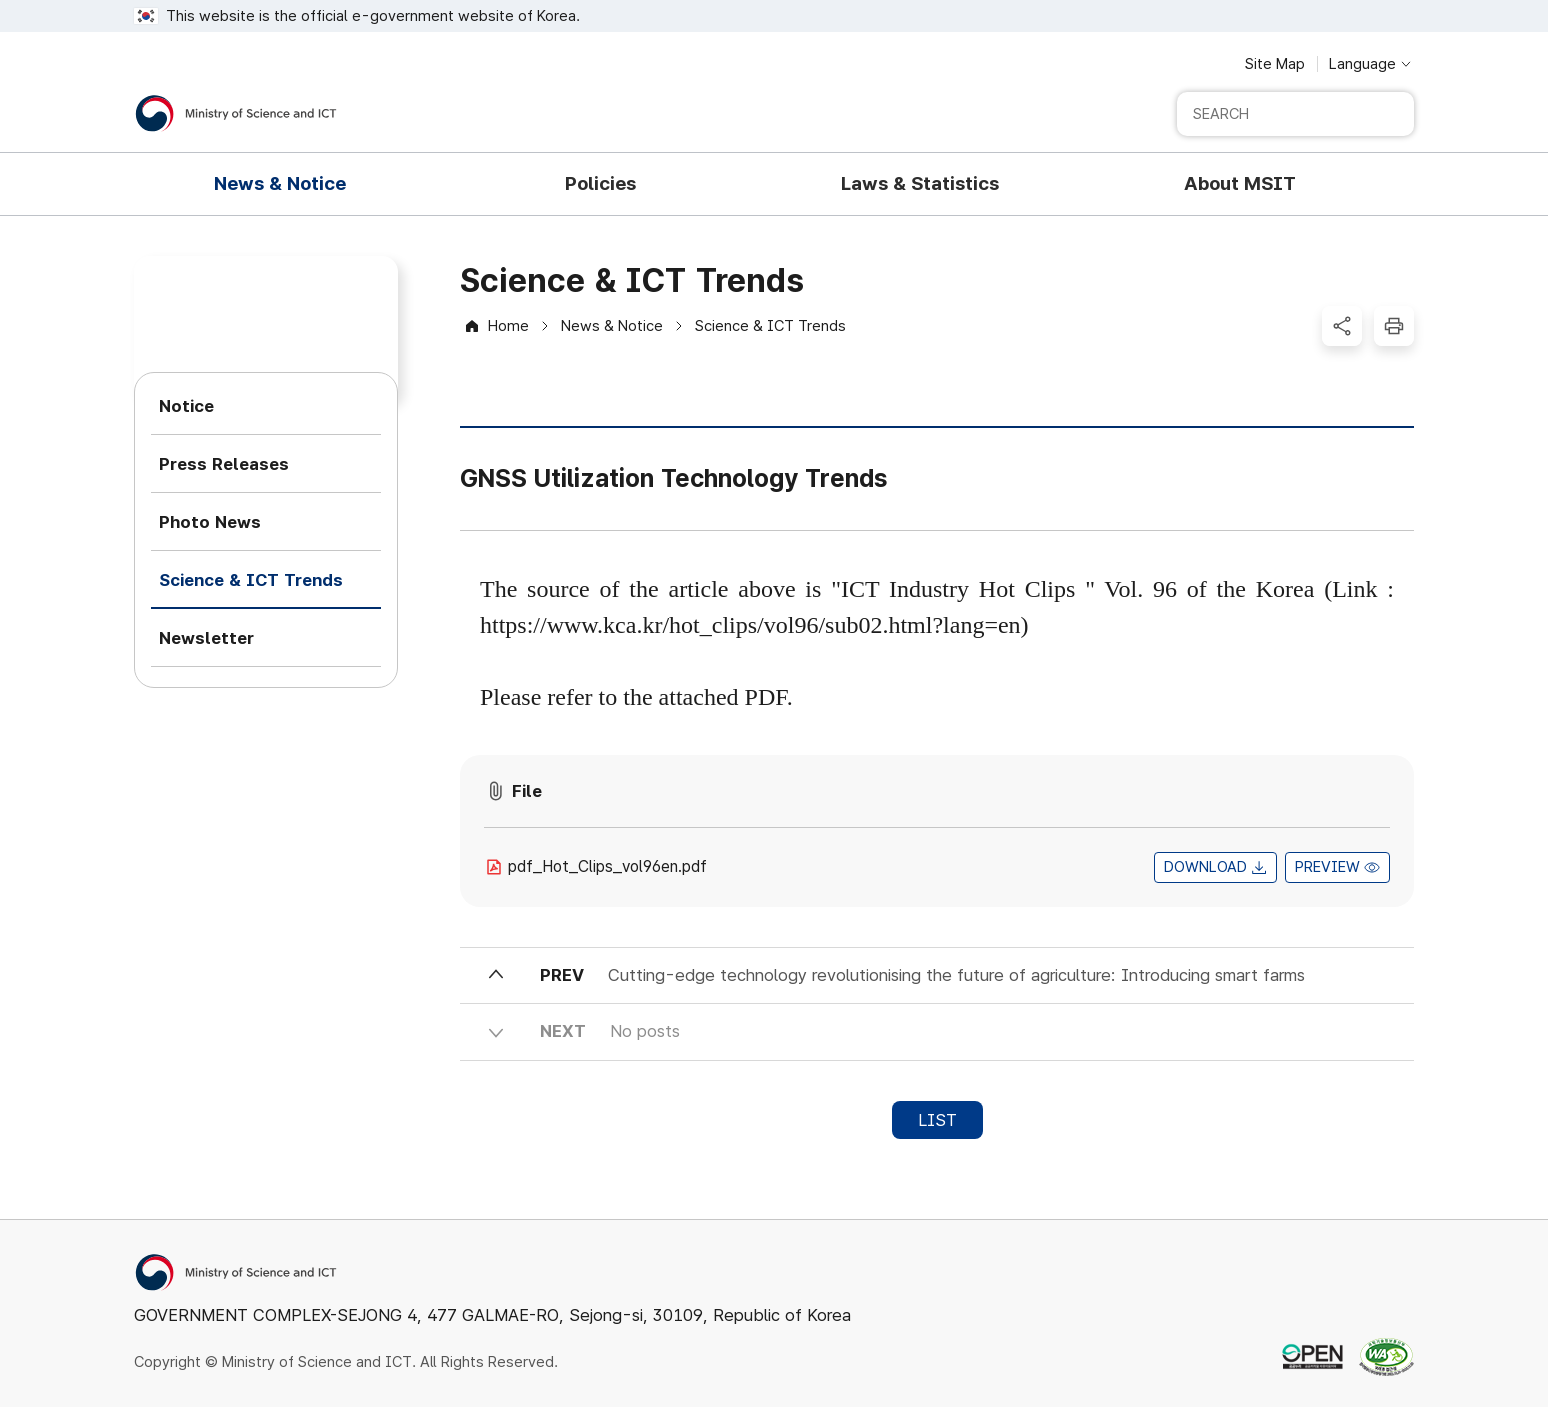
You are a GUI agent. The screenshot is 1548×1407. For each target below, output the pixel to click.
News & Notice (612, 326)
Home (508, 326)
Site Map (1275, 64)
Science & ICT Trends (770, 326)
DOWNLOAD (1205, 867)
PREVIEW (1327, 867)
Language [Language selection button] (1362, 64)
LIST (937, 1120)
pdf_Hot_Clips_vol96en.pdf (607, 866)
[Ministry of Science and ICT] (236, 113)
